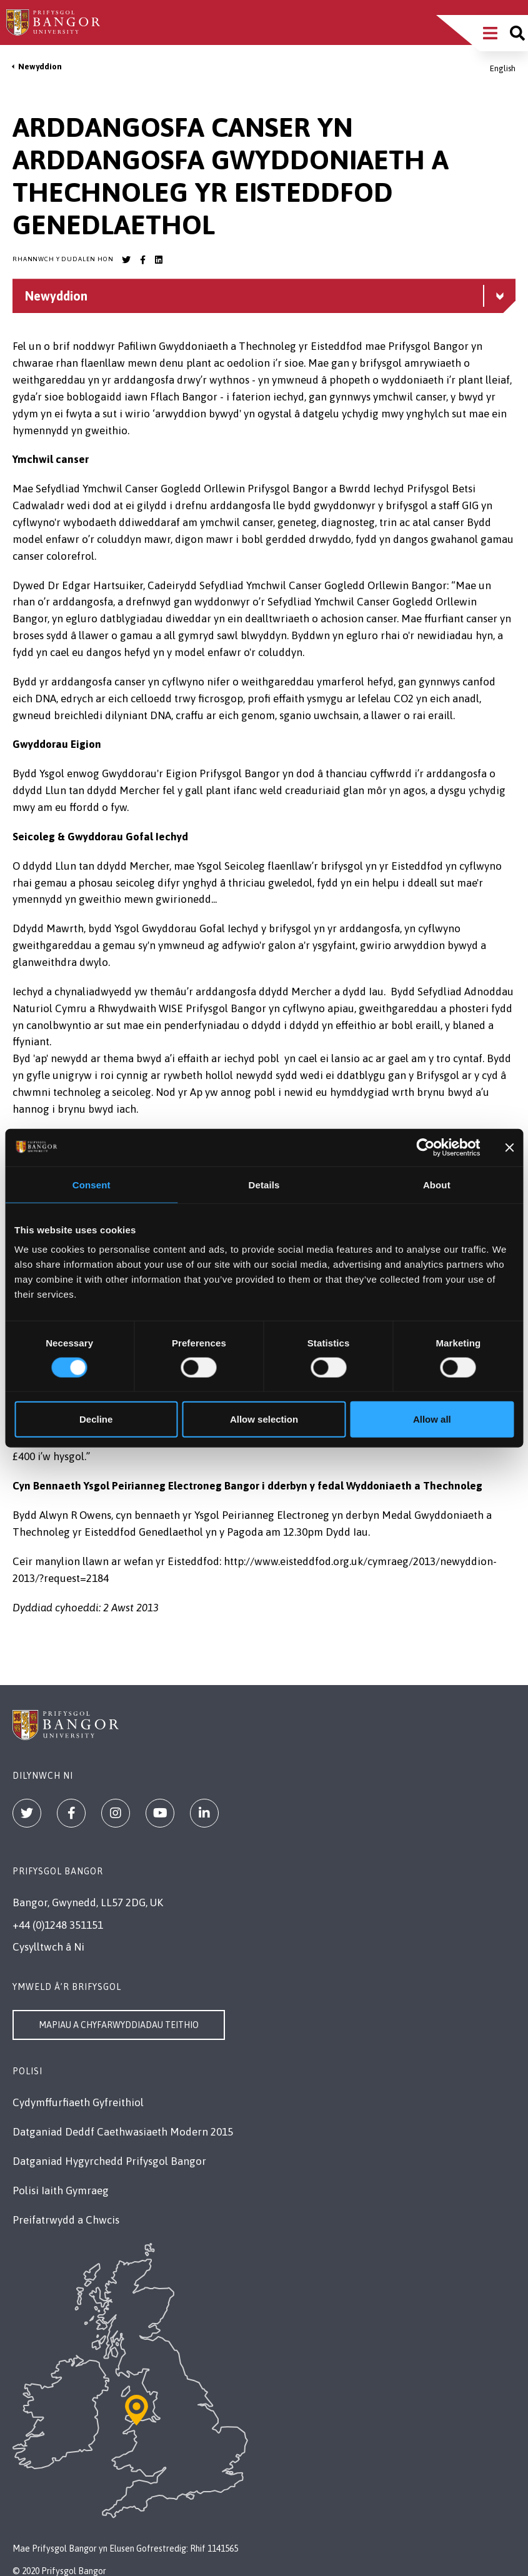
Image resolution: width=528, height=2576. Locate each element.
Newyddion (40, 66)
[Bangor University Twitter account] (126, 259)
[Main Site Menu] (490, 33)
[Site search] (517, 33)
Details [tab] (264, 1184)
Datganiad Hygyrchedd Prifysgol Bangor (109, 2161)
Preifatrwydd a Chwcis (65, 2220)
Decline (95, 1419)
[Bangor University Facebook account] (142, 259)
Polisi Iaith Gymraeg (60, 2190)
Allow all (432, 1419)
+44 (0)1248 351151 (57, 1925)
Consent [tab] (91, 1184)
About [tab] (437, 1184)
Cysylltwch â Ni (48, 1947)
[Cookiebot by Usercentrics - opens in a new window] (426, 1147)
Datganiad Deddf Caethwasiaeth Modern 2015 (122, 2132)
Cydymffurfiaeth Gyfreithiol (78, 2102)
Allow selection (264, 1419)
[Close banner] (509, 1147)
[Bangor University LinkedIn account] (158, 259)
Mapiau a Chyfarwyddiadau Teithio (119, 2025)
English (503, 68)
